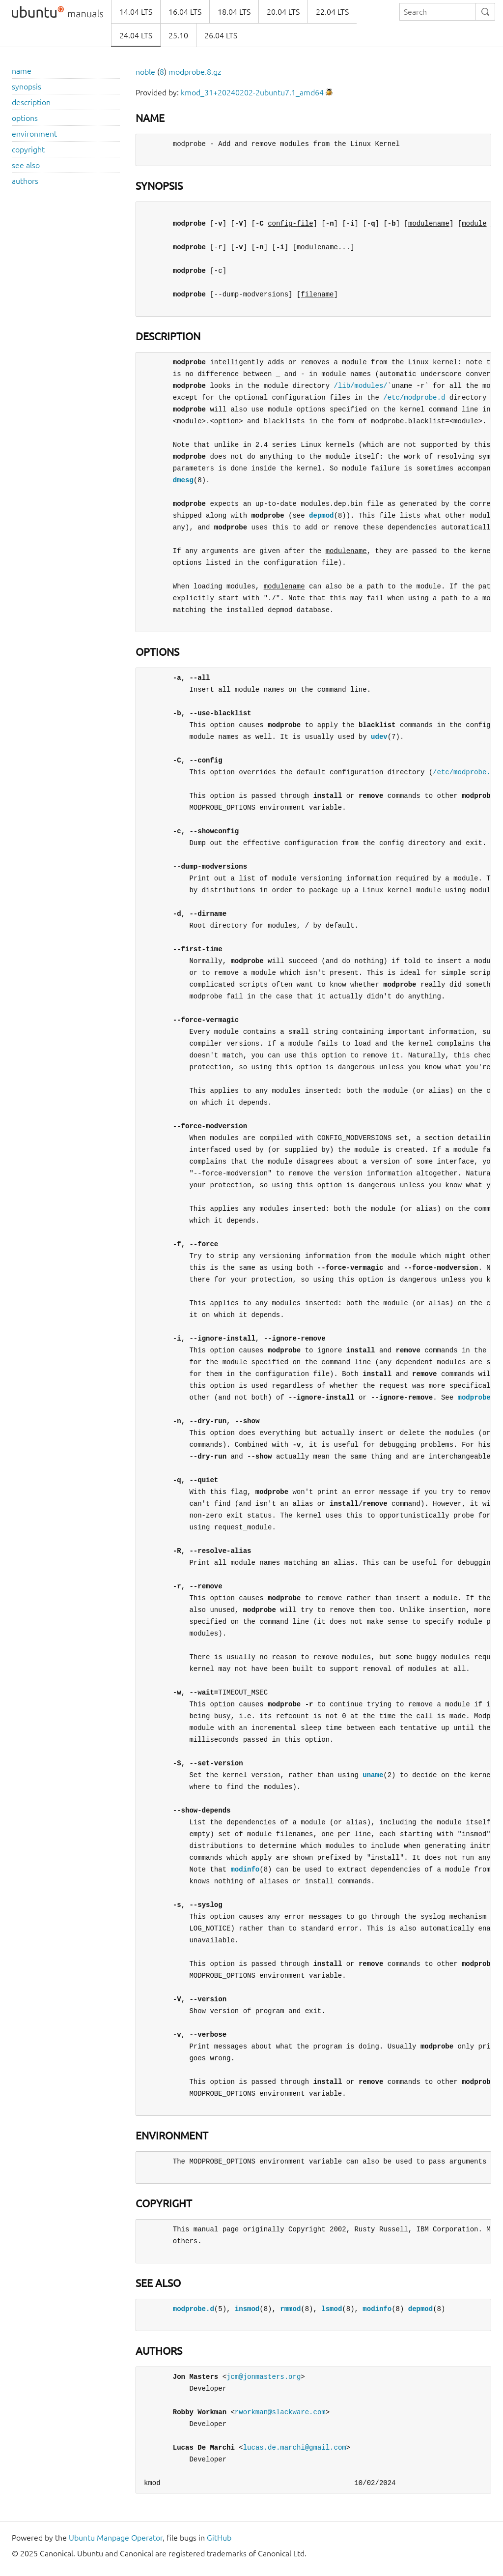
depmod (321, 515)
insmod (247, 2308)
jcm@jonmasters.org (263, 2376)
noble (145, 71)
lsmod (331, 2308)
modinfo (244, 1869)
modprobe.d (478, 1397)
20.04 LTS (283, 11)
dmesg (183, 480)
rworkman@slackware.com (280, 2412)
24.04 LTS (135, 35)
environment (34, 133)
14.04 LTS (135, 11)
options (25, 118)
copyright (28, 149)
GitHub (219, 2537)
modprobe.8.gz (194, 71)
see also (26, 165)
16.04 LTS (184, 11)
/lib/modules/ (360, 385)
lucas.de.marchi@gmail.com (294, 2447)
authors (25, 180)
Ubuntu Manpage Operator (116, 2537)
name (21, 70)
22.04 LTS (332, 11)
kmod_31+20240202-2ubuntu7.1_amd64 (252, 92)
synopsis (26, 86)
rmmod (290, 2308)
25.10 (178, 35)
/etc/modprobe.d (414, 397)
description (31, 102)
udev (379, 736)
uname (373, 1775)
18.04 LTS (234, 11)
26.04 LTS (220, 35)
